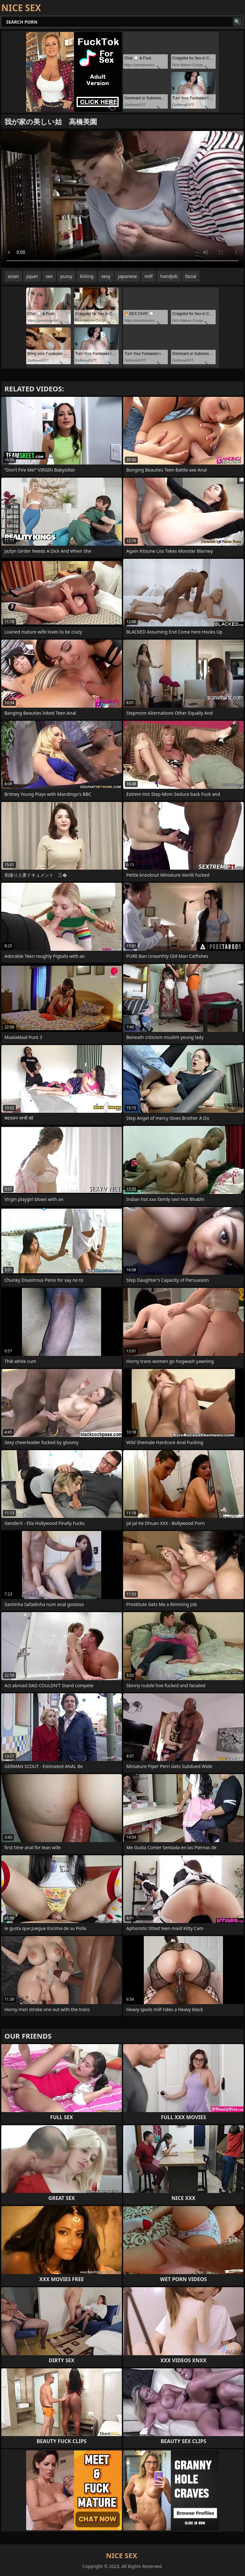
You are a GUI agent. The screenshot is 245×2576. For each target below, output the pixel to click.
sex (49, 276)
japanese (127, 276)
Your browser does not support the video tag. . (122, 199)
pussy (66, 276)
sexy (105, 276)
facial (190, 276)
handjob (168, 276)
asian (13, 276)
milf (148, 276)
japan (32, 276)
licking (86, 276)
